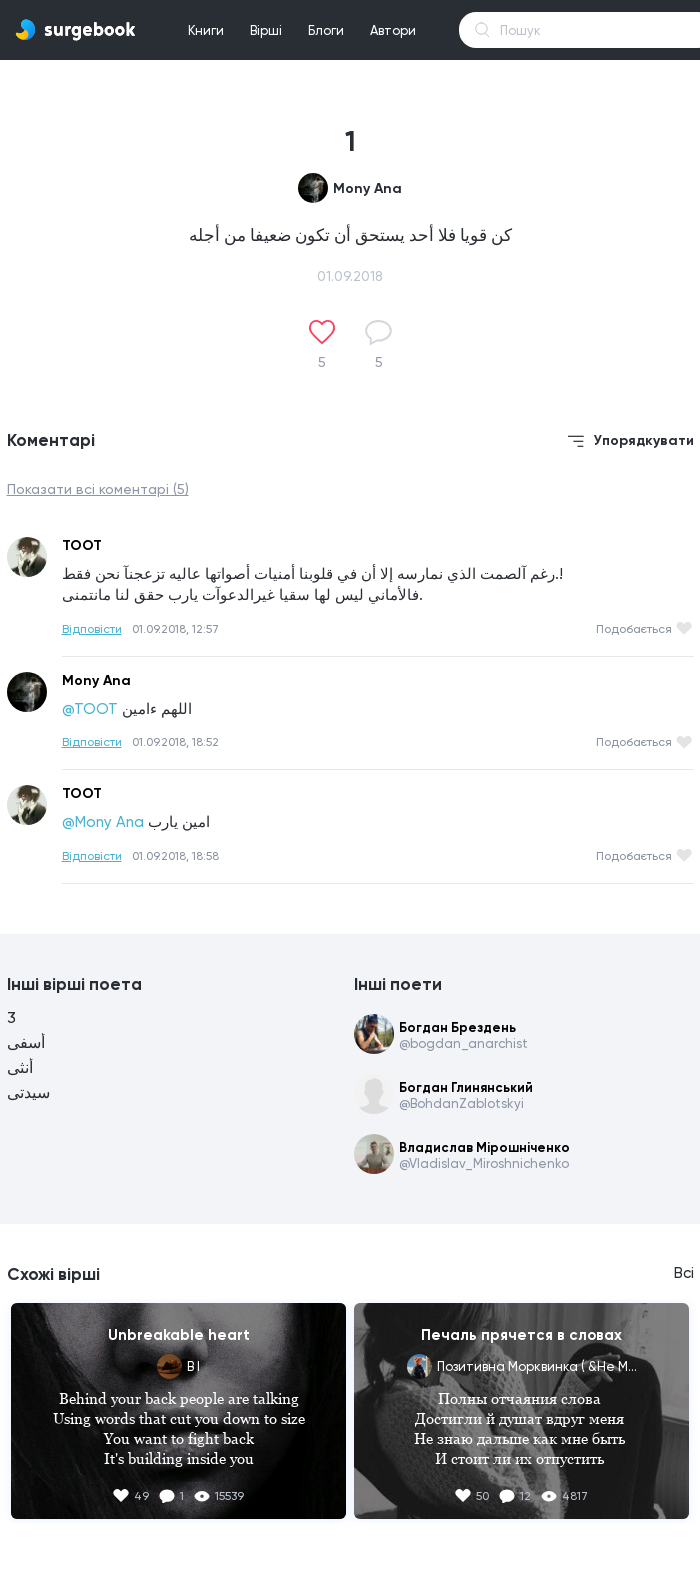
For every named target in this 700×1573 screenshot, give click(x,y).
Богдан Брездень (457, 1027)
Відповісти (92, 629)
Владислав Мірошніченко (484, 1147)
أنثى (20, 1067)
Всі (684, 1273)
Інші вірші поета (74, 984)
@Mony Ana (103, 822)
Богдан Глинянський (466, 1087)
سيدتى (28, 1092)
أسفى (26, 1042)
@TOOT (90, 709)
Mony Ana (367, 188)
